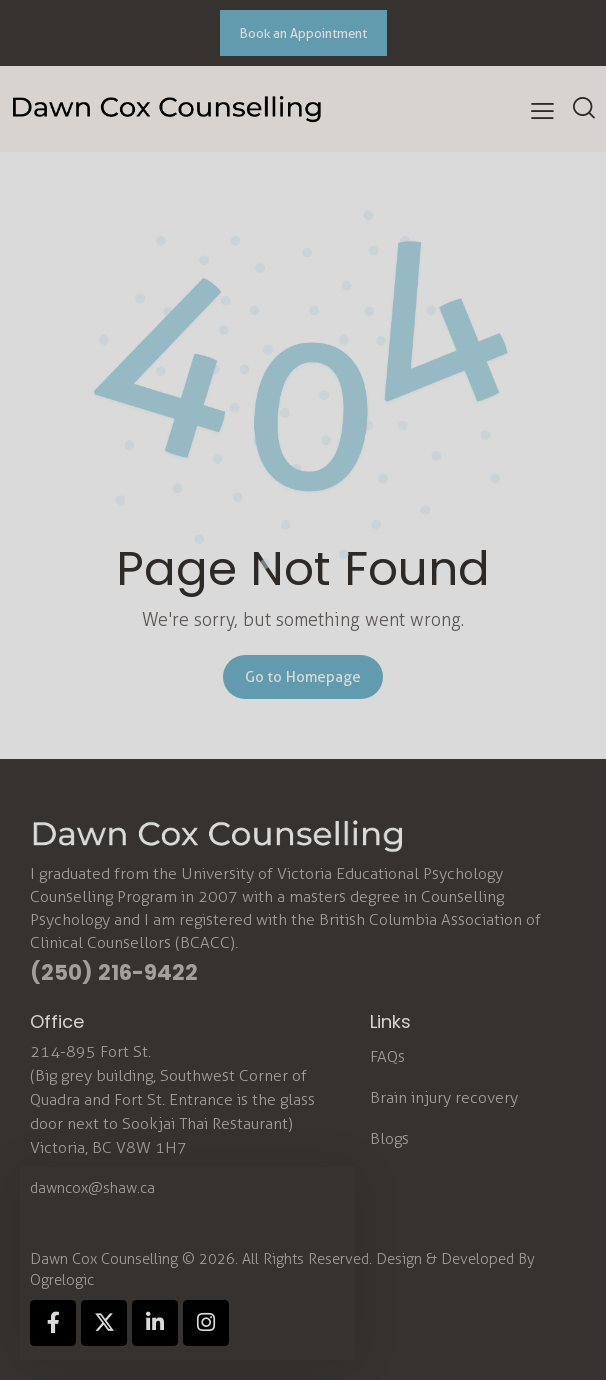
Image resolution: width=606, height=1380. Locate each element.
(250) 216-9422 (114, 972)
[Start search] (584, 107)
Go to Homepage (303, 677)
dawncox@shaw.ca (92, 1188)
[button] (542, 111)
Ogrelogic (62, 1280)
